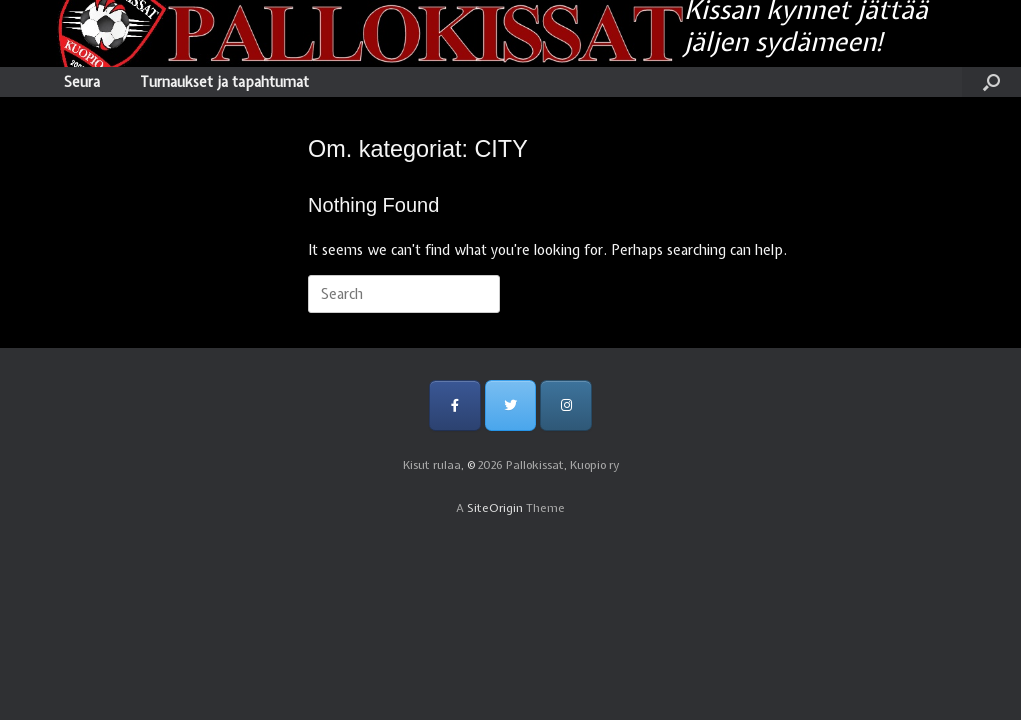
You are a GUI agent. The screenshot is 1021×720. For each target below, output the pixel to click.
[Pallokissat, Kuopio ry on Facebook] (454, 405)
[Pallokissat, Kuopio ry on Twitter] (510, 405)
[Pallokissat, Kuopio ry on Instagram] (565, 405)
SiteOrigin (495, 508)
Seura (82, 82)
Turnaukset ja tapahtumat (224, 82)
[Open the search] (991, 82)
